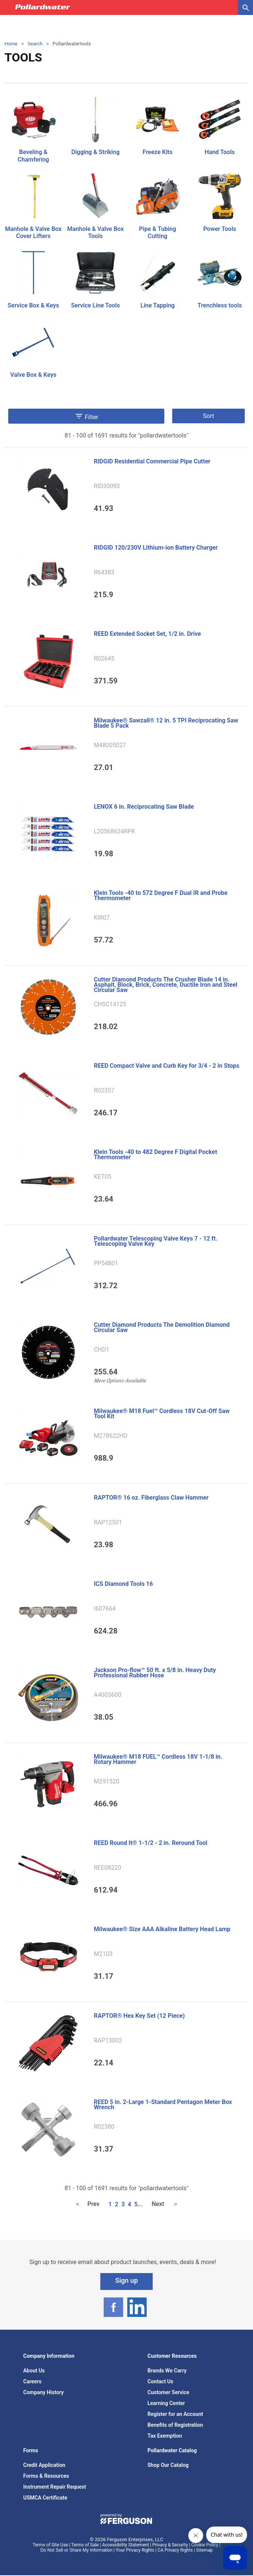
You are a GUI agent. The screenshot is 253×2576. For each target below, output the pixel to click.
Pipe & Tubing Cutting (157, 232)
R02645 (104, 659)
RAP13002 (108, 2041)
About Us (34, 2371)
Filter (86, 416)
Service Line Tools (95, 305)
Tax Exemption (164, 2436)
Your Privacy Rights (135, 2550)
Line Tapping (157, 305)
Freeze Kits (158, 152)
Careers (32, 2381)
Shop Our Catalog (168, 2465)
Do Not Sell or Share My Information (76, 2550)
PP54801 (106, 1263)
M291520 (106, 1782)
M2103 (103, 1954)
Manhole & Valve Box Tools (95, 232)
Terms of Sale (85, 2545)
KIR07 (102, 918)
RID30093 (107, 486)
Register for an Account (175, 2414)
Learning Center (166, 2403)
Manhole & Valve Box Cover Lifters (33, 232)
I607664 (105, 1609)
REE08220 (107, 1868)
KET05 (103, 1177)
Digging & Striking (95, 152)
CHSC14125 (110, 1004)
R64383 (104, 572)
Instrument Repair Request (54, 2487)
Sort (208, 416)
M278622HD (111, 1436)
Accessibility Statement (125, 2545)
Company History (43, 2392)
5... (138, 2204)
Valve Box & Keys (33, 374)
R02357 (104, 1091)
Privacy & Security (170, 2545)
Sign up (126, 2280)
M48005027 (110, 745)
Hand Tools (220, 152)
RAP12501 (108, 1523)
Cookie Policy (204, 2545)
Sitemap (204, 2550)
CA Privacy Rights (175, 2550)
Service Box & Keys (33, 305)
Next (158, 2203)
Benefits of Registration (175, 2425)
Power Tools (219, 228)
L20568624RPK (114, 832)
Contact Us (160, 2381)
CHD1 (101, 1350)
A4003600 (107, 1695)
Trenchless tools (220, 305)
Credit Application (44, 2465)
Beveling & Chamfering (33, 155)
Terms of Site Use (50, 2545)
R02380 (104, 2127)
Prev (93, 2203)
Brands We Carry (167, 2371)
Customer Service (168, 2392)
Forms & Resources (46, 2476)
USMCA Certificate (45, 2498)
